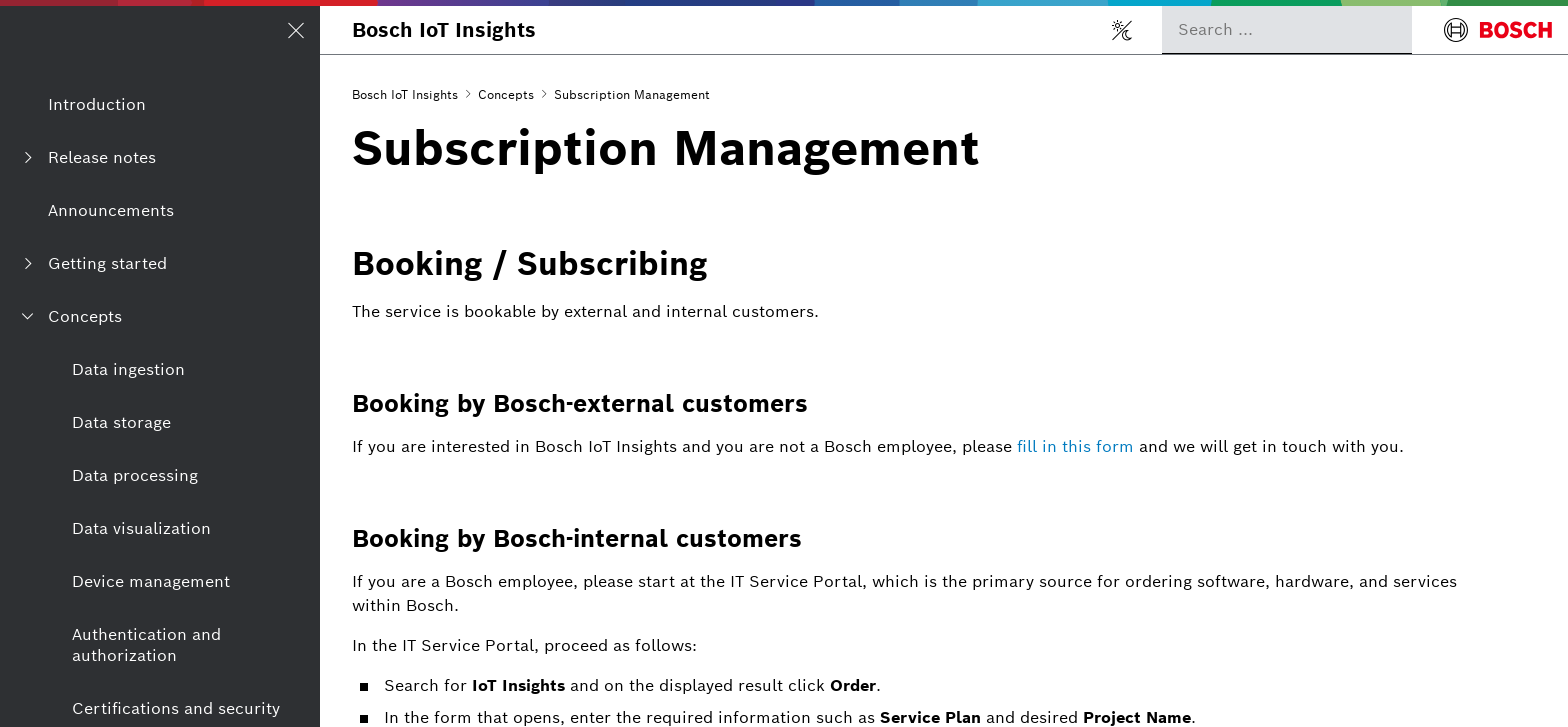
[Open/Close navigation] (296, 30)
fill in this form (1075, 446)
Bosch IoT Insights (444, 30)
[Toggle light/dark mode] (1122, 30)
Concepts (506, 94)
